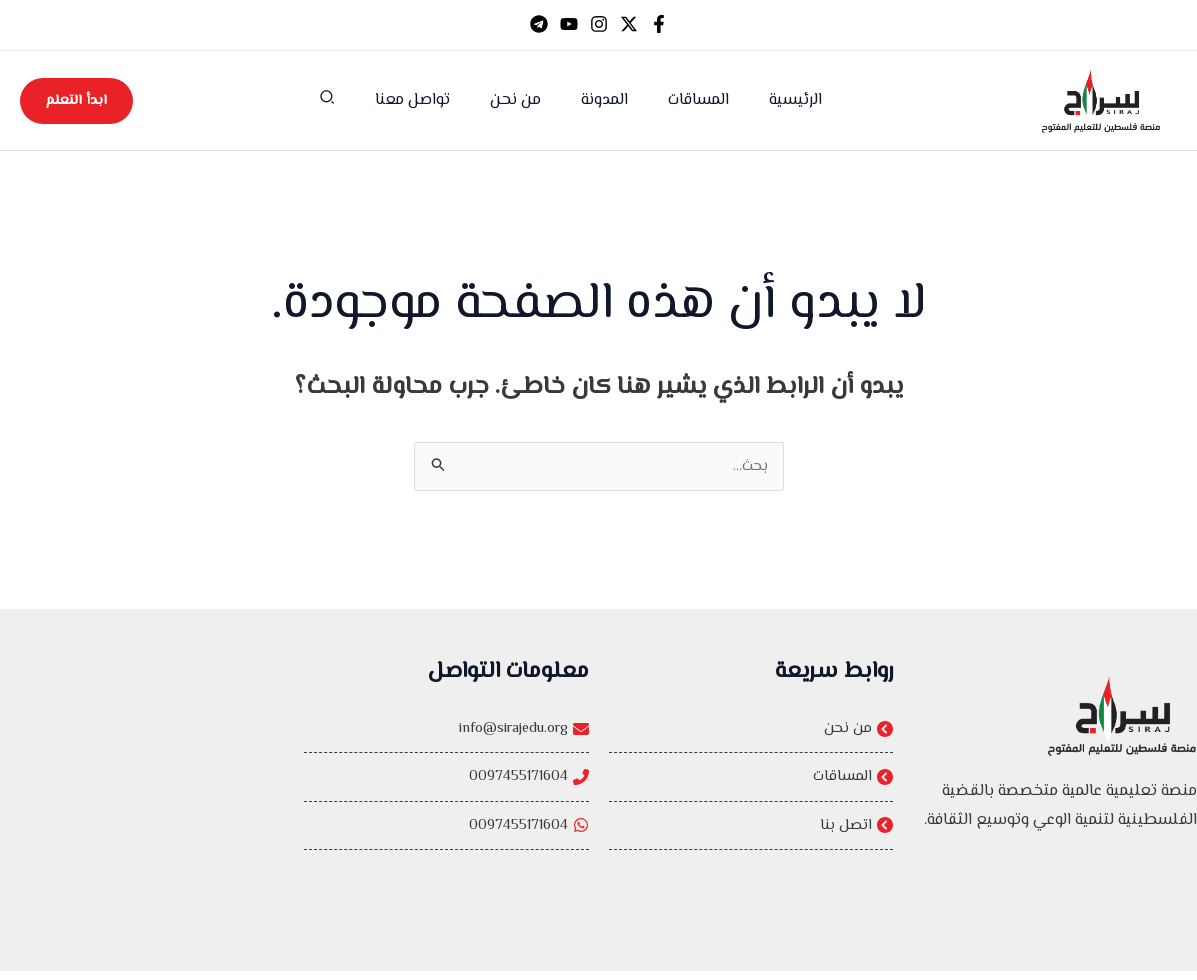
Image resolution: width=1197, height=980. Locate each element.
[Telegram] (539, 24)
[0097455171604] (446, 805)
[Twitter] (629, 24)
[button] (346, 102)
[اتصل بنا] (751, 834)
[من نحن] (751, 732)
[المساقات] (751, 783)
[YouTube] (569, 24)
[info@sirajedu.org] (446, 755)
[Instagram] (599, 24)
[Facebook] (659, 24)
